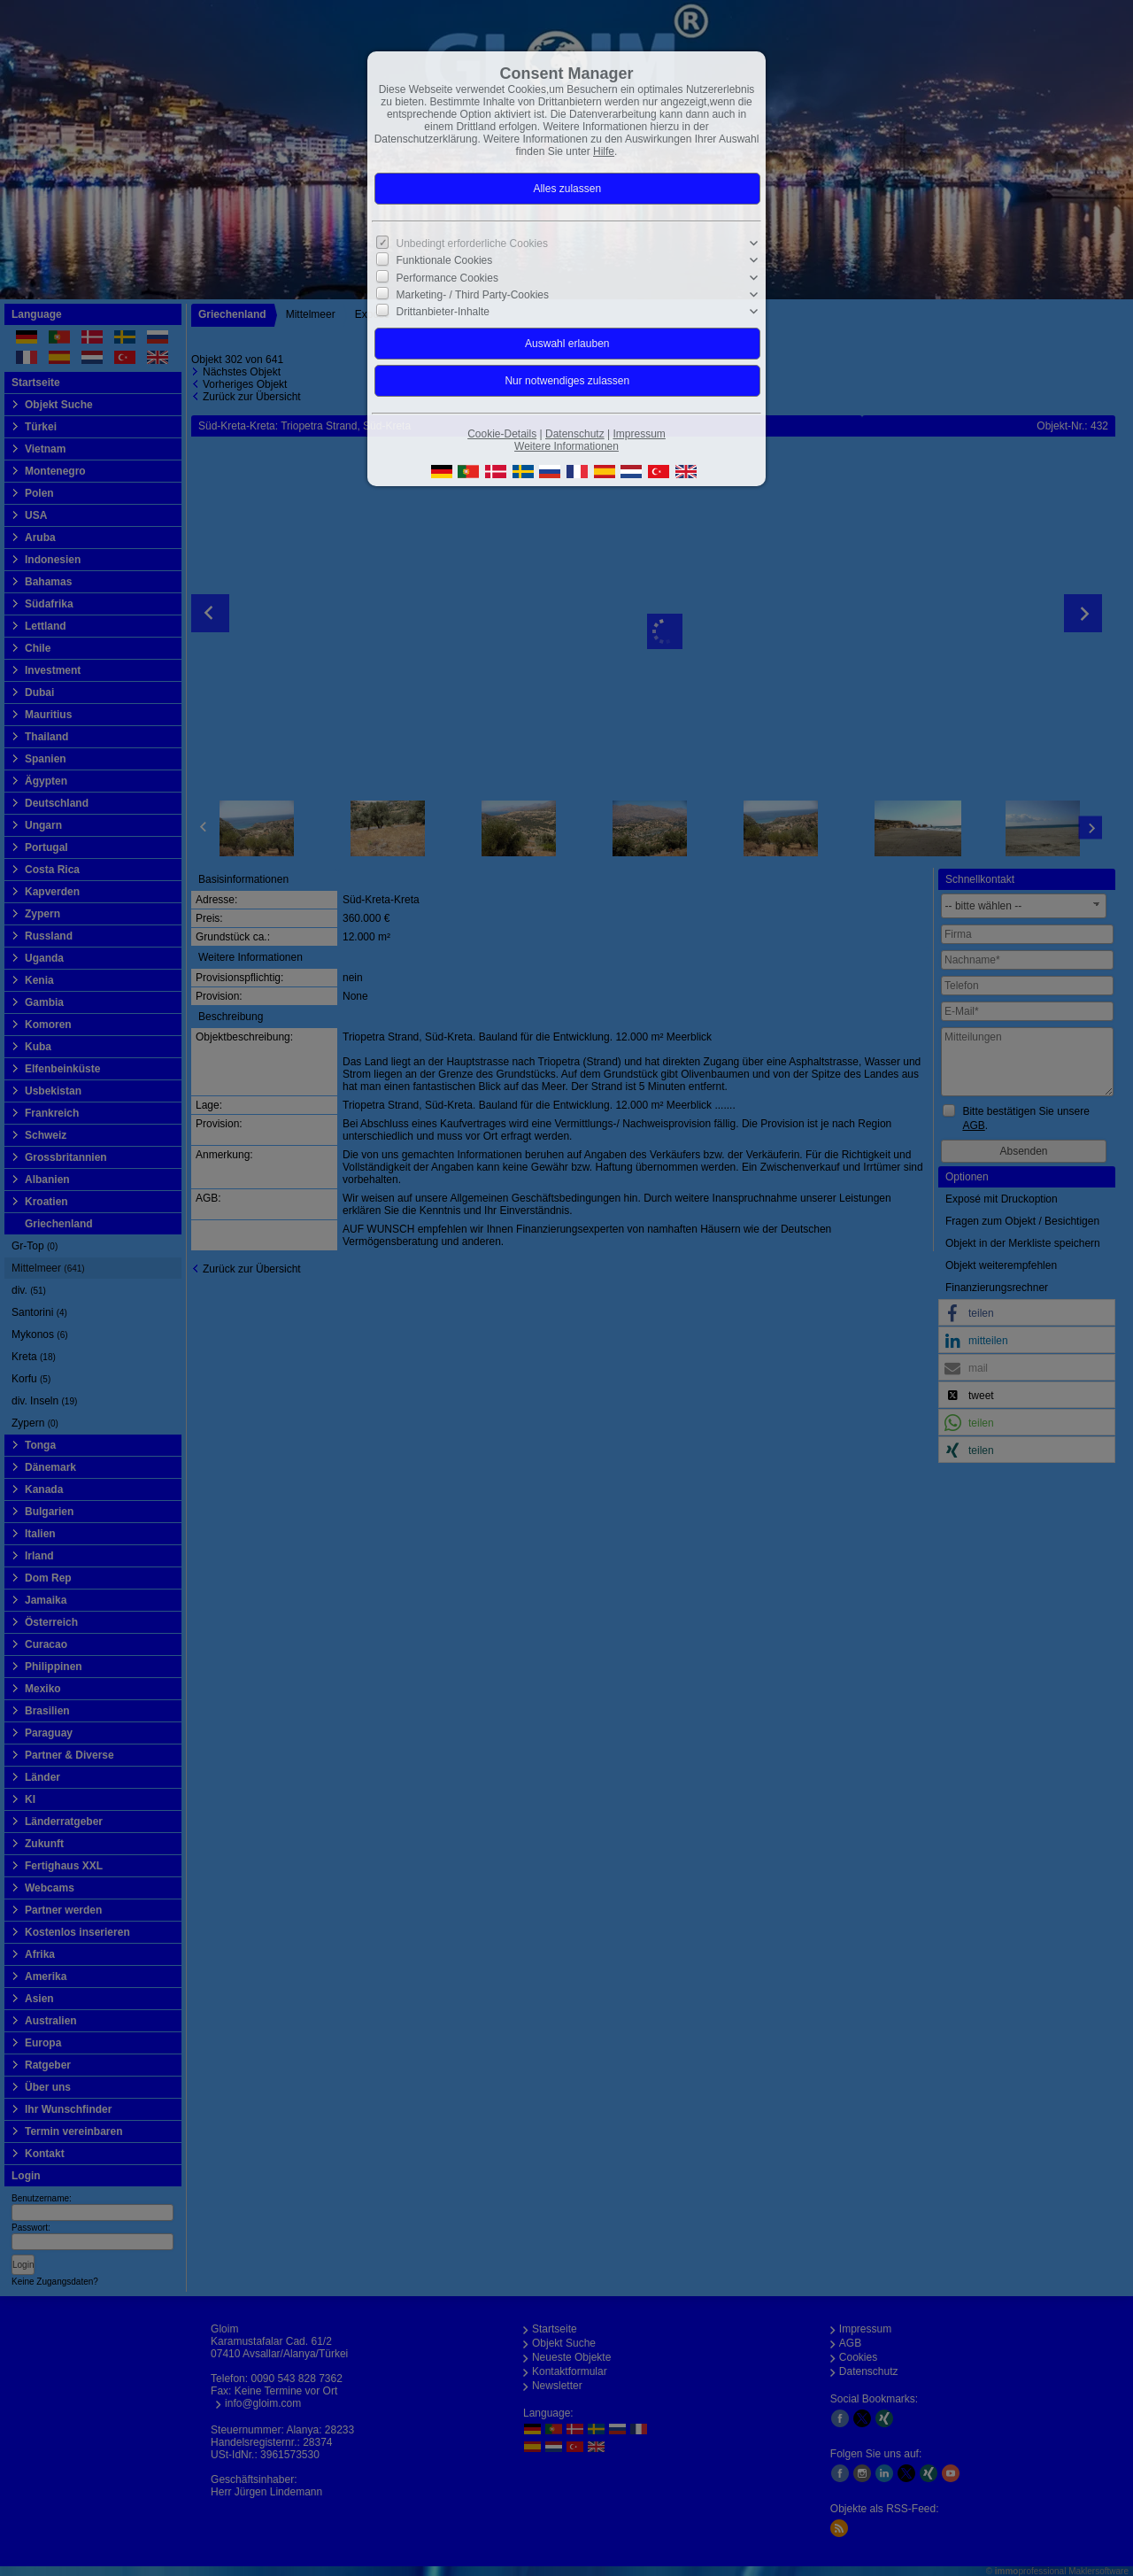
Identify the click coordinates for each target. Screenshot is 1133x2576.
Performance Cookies (447, 277)
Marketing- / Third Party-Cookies (473, 295)
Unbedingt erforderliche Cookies (472, 243)
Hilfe (603, 151)
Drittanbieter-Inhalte (443, 312)
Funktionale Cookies (445, 260)
